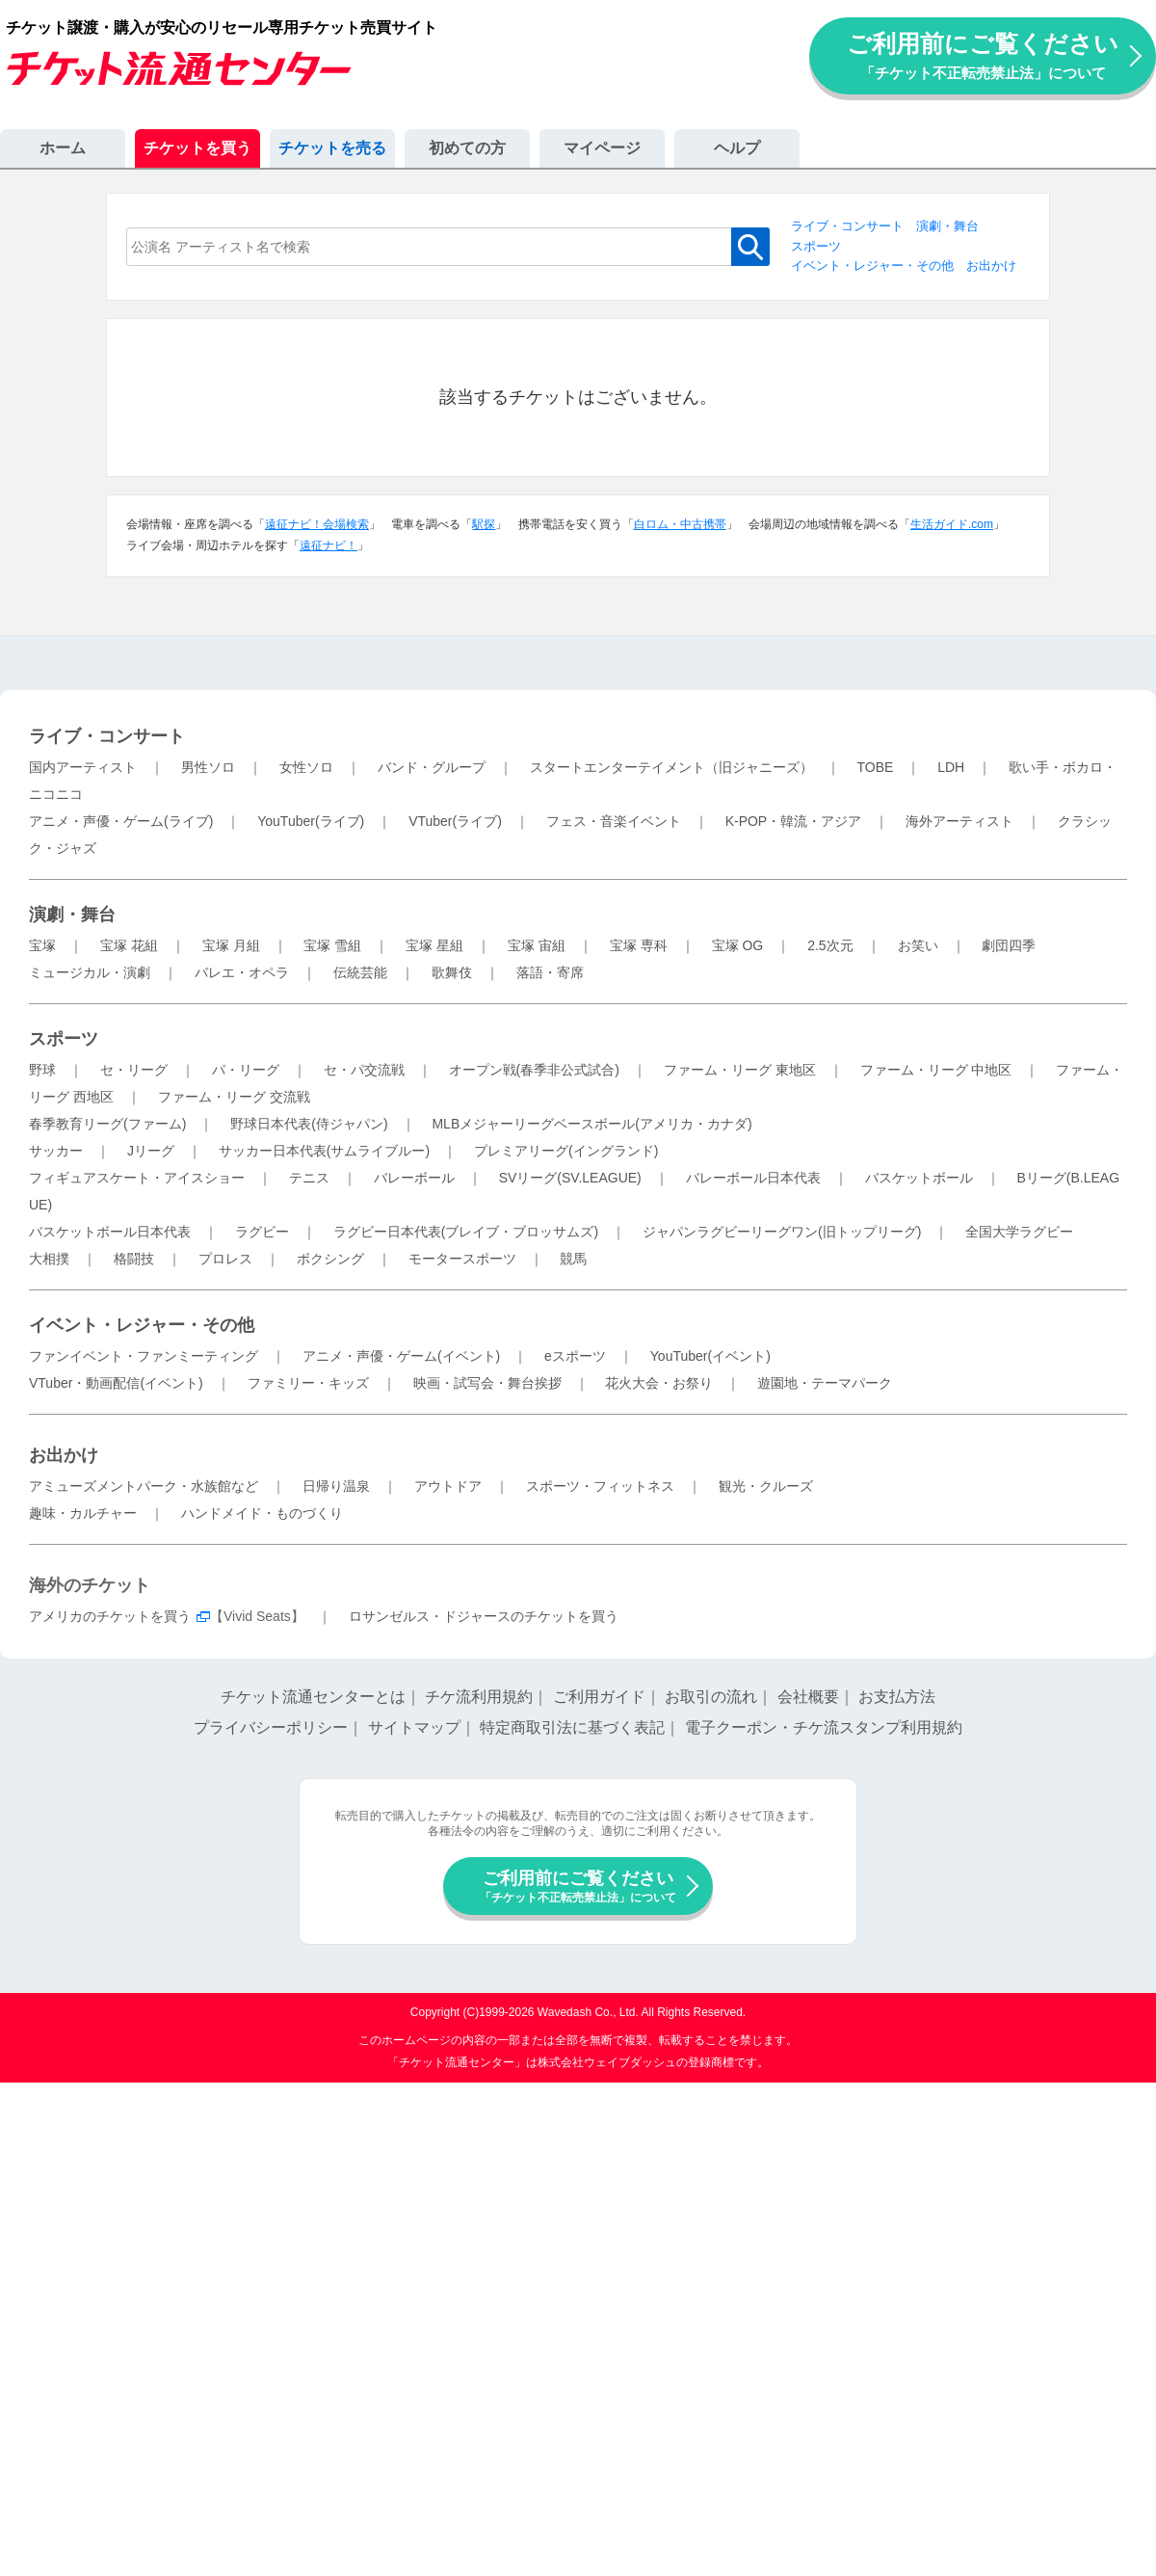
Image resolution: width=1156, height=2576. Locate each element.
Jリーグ (150, 1150)
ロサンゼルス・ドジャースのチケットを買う (483, 1616)
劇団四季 (1009, 945)
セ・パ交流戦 (364, 1069)
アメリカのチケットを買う (110, 1616)
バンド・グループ (432, 767)
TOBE (874, 767)
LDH (950, 767)
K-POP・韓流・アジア (793, 821)
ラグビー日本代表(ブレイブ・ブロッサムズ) (465, 1231)
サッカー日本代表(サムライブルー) (324, 1150)
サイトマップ (414, 1727)
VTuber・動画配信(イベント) (116, 1383)
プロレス (225, 1258)
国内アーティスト (83, 767)
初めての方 (467, 148)
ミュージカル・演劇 (89, 972)
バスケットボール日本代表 (110, 1231)
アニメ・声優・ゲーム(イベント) (401, 1356)
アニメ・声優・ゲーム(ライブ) (121, 821)
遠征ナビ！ (328, 545)
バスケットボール (919, 1177)
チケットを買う (197, 148)
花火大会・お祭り (659, 1383)
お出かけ (991, 265)
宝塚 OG (738, 945)
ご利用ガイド (599, 1696)
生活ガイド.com (951, 524)
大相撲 (49, 1258)
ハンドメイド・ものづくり (262, 1513)
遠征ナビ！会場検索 (317, 524)
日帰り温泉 (336, 1486)
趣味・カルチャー (83, 1513)
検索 (750, 246)
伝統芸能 (360, 972)
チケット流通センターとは (313, 1696)
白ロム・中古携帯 (680, 524)
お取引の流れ (711, 1696)
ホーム (62, 148)
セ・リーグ (134, 1069)
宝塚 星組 (434, 945)
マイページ (602, 148)
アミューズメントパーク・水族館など (143, 1486)
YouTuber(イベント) (710, 1356)
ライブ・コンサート (847, 226)
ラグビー (262, 1231)
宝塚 (42, 945)
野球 (42, 1069)
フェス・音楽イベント (613, 821)
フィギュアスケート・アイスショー (137, 1177)
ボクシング (330, 1258)
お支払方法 (896, 1696)
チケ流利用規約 (479, 1696)
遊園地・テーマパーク (824, 1383)
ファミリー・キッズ (308, 1383)
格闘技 (134, 1258)
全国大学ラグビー (1019, 1231)
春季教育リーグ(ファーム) (107, 1123)
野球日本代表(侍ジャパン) (308, 1123)
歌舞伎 (452, 972)
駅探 (483, 524)
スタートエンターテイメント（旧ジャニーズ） (671, 767)
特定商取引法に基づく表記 (572, 1727)
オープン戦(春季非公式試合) (534, 1069)
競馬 (573, 1258)
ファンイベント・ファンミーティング (143, 1356)
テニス (309, 1177)
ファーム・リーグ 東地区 (740, 1069)
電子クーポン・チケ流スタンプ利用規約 (823, 1727)
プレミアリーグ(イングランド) (566, 1150)
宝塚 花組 (129, 945)
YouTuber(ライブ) (310, 821)
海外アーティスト (959, 821)
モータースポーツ (462, 1258)
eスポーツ (575, 1356)
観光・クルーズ (766, 1486)
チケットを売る (332, 148)
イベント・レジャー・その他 (872, 265)
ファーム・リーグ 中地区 (936, 1069)
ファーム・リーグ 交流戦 (234, 1096)
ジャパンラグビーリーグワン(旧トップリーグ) (782, 1231)
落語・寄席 (550, 972)
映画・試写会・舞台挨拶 (487, 1383)
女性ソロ (306, 767)
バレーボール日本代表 (753, 1177)
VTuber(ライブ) (455, 821)
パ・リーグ (245, 1069)
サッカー (56, 1150)
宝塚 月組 (231, 945)
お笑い (918, 945)
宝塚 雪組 (332, 945)
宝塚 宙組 (536, 945)
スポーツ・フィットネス (600, 1486)
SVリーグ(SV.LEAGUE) (570, 1177)
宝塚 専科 (639, 945)
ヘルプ (737, 148)
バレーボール (414, 1177)
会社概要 (808, 1696)
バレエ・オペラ (242, 972)
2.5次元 (830, 945)
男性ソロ (208, 767)
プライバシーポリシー (271, 1727)
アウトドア (448, 1486)
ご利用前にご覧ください (982, 55)
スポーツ (816, 246)
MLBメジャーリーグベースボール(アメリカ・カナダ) (591, 1123)
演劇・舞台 (947, 226)
